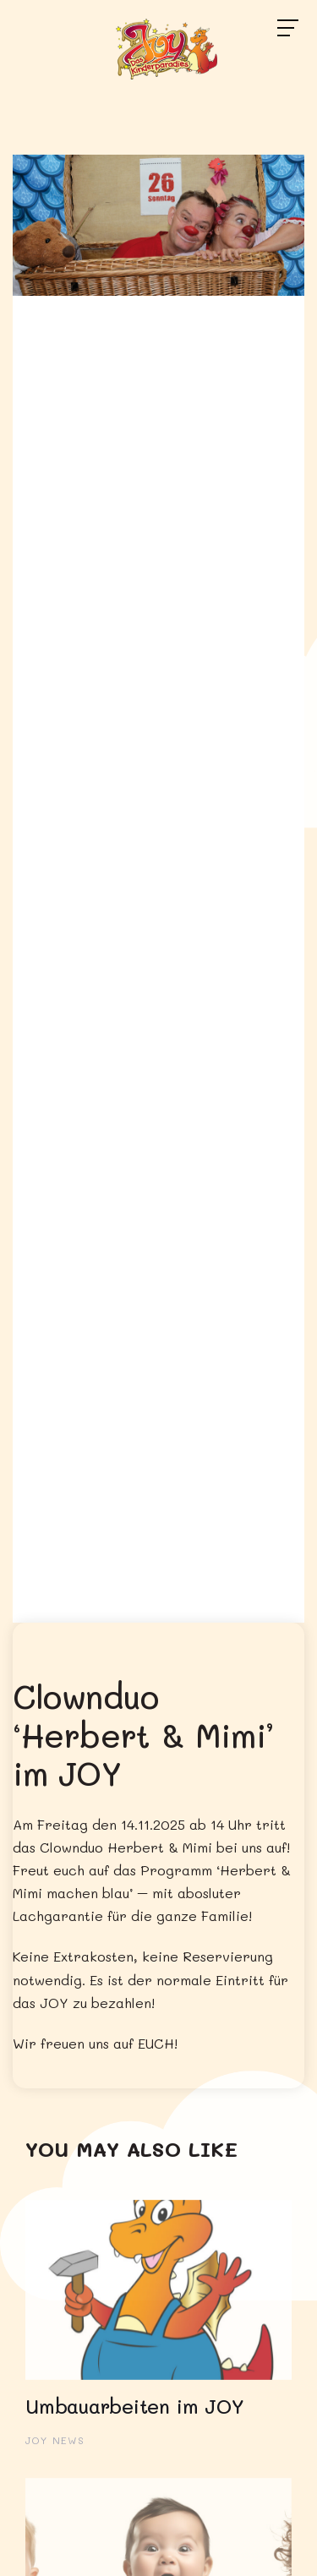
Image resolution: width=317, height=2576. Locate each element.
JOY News (55, 2440)
